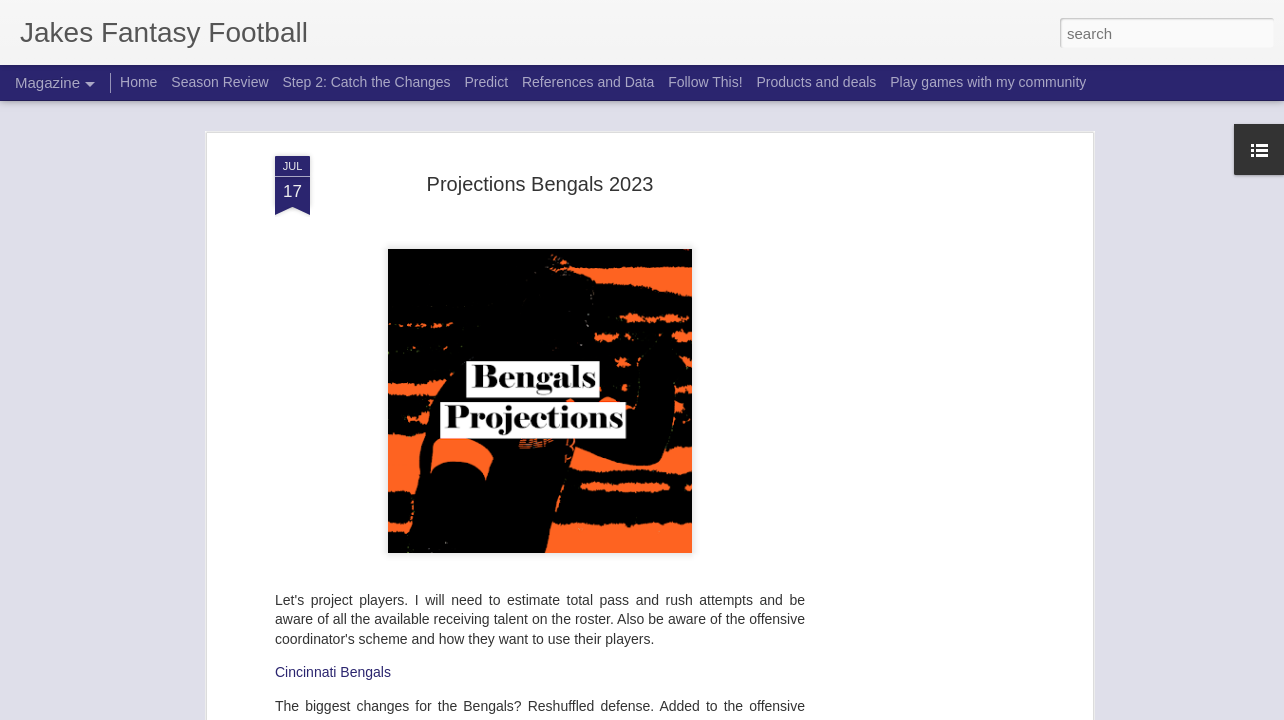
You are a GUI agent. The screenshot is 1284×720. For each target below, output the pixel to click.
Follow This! (705, 82)
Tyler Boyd (324, 480)
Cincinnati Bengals (333, 246)
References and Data (588, 82)
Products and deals (816, 82)
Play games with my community (988, 82)
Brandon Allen (333, 459)
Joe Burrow (326, 438)
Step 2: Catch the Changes (366, 82)
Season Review (219, 82)
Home (138, 82)
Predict (486, 82)
